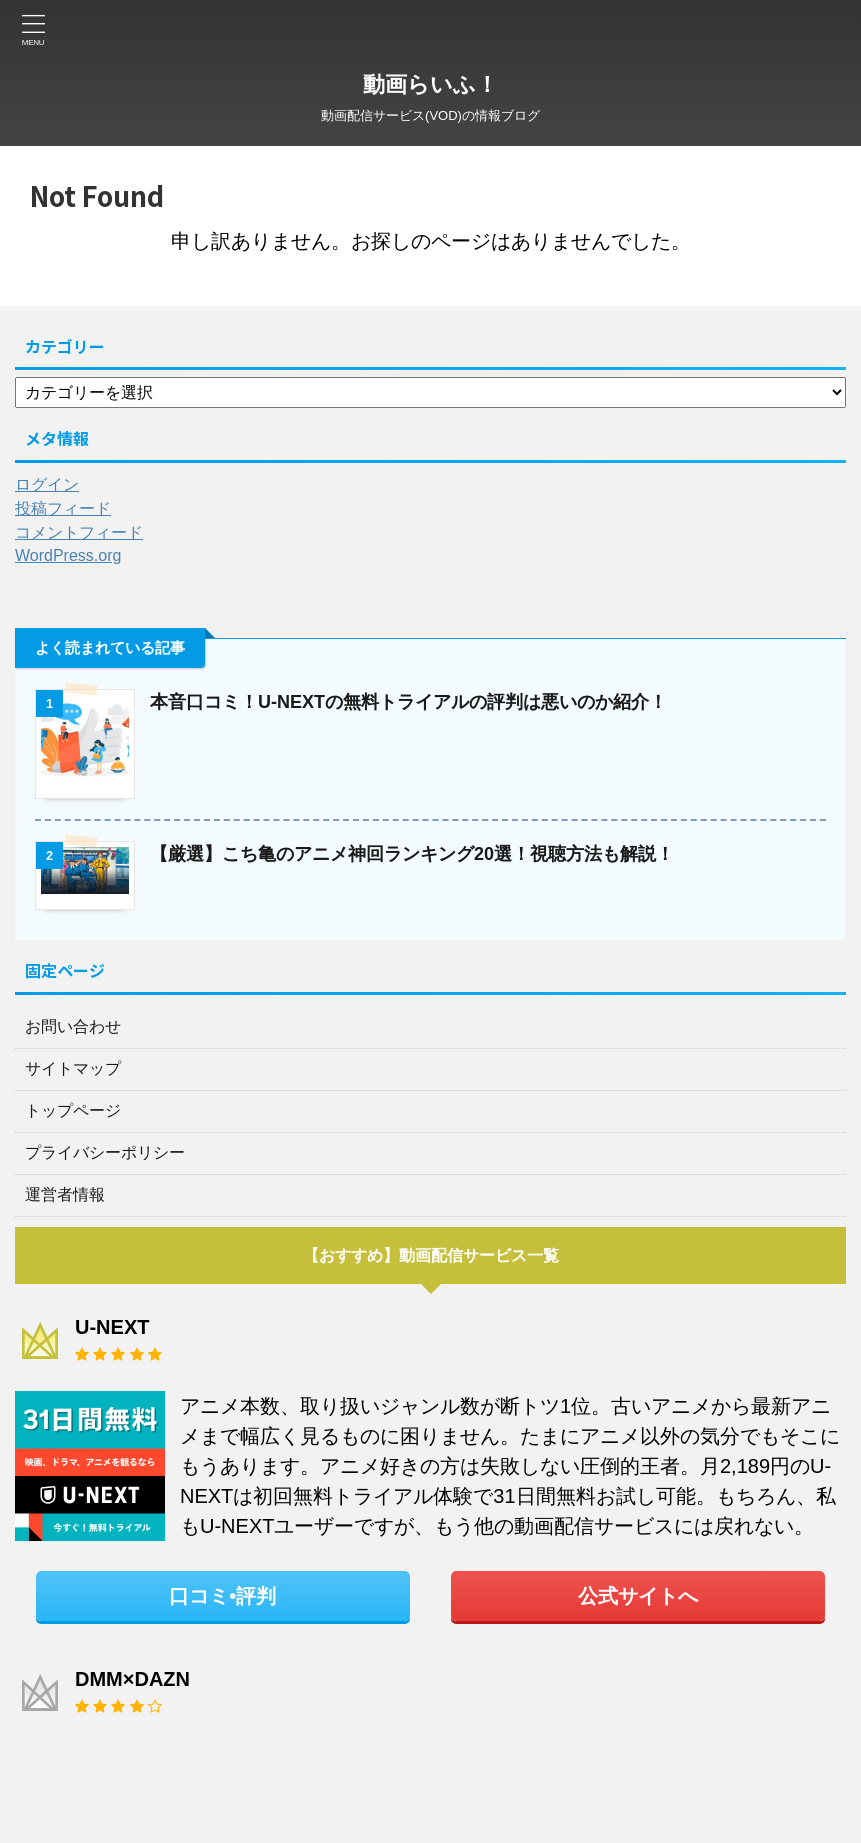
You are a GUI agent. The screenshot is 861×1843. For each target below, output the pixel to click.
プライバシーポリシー (105, 1152)
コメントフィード (79, 532)
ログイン (47, 484)
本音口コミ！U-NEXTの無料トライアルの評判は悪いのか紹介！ (408, 702)
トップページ (73, 1110)
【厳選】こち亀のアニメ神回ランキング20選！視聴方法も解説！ (412, 854)
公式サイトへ (638, 1596)
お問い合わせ (73, 1026)
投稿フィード (63, 508)
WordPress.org (68, 555)
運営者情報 (65, 1194)
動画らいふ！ (430, 84)
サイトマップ (73, 1068)
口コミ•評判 (222, 1596)
